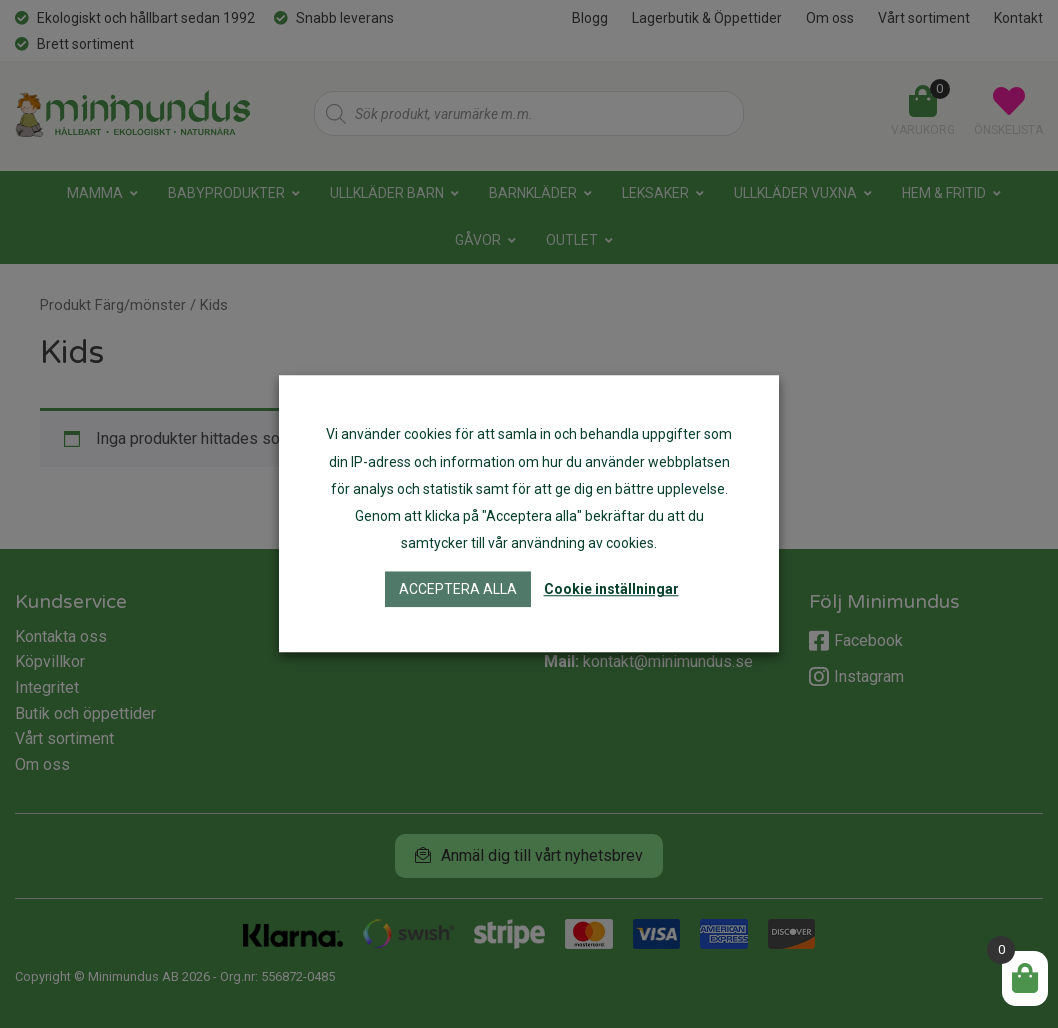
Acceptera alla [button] (458, 590)
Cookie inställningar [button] (611, 590)
